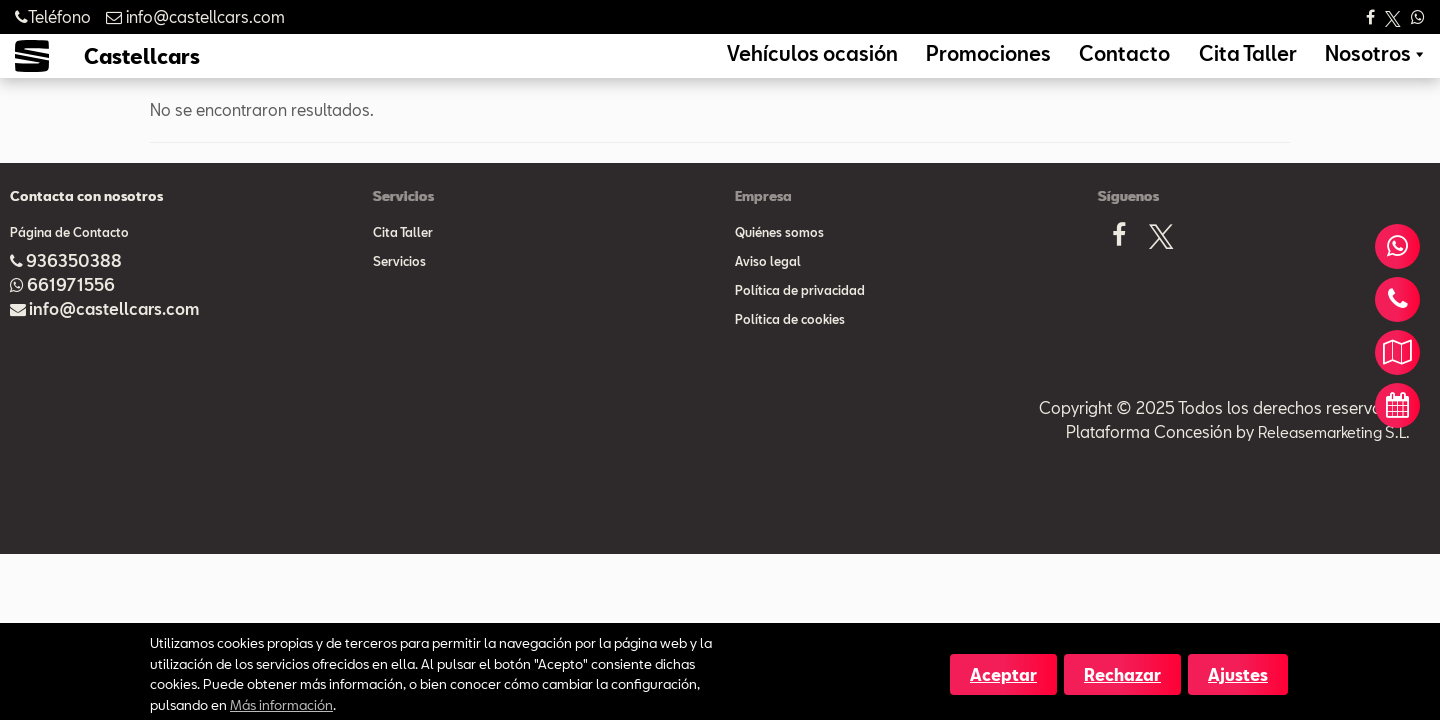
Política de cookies (790, 349)
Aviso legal (768, 291)
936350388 (74, 290)
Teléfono (53, 16)
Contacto (1181, 68)
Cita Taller (1280, 68)
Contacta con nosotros (86, 226)
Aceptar (1003, 674)
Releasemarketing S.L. (1329, 461)
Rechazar (1122, 674)
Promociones (1071, 68)
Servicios (399, 291)
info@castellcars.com (114, 338)
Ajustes (1238, 674)
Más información (281, 704)
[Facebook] (1119, 271)
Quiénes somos (779, 262)
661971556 (71, 314)
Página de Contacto (69, 262)
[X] (1161, 270)
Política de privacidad (800, 320)
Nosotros (1378, 68)
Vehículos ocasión (933, 68)
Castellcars (142, 71)
